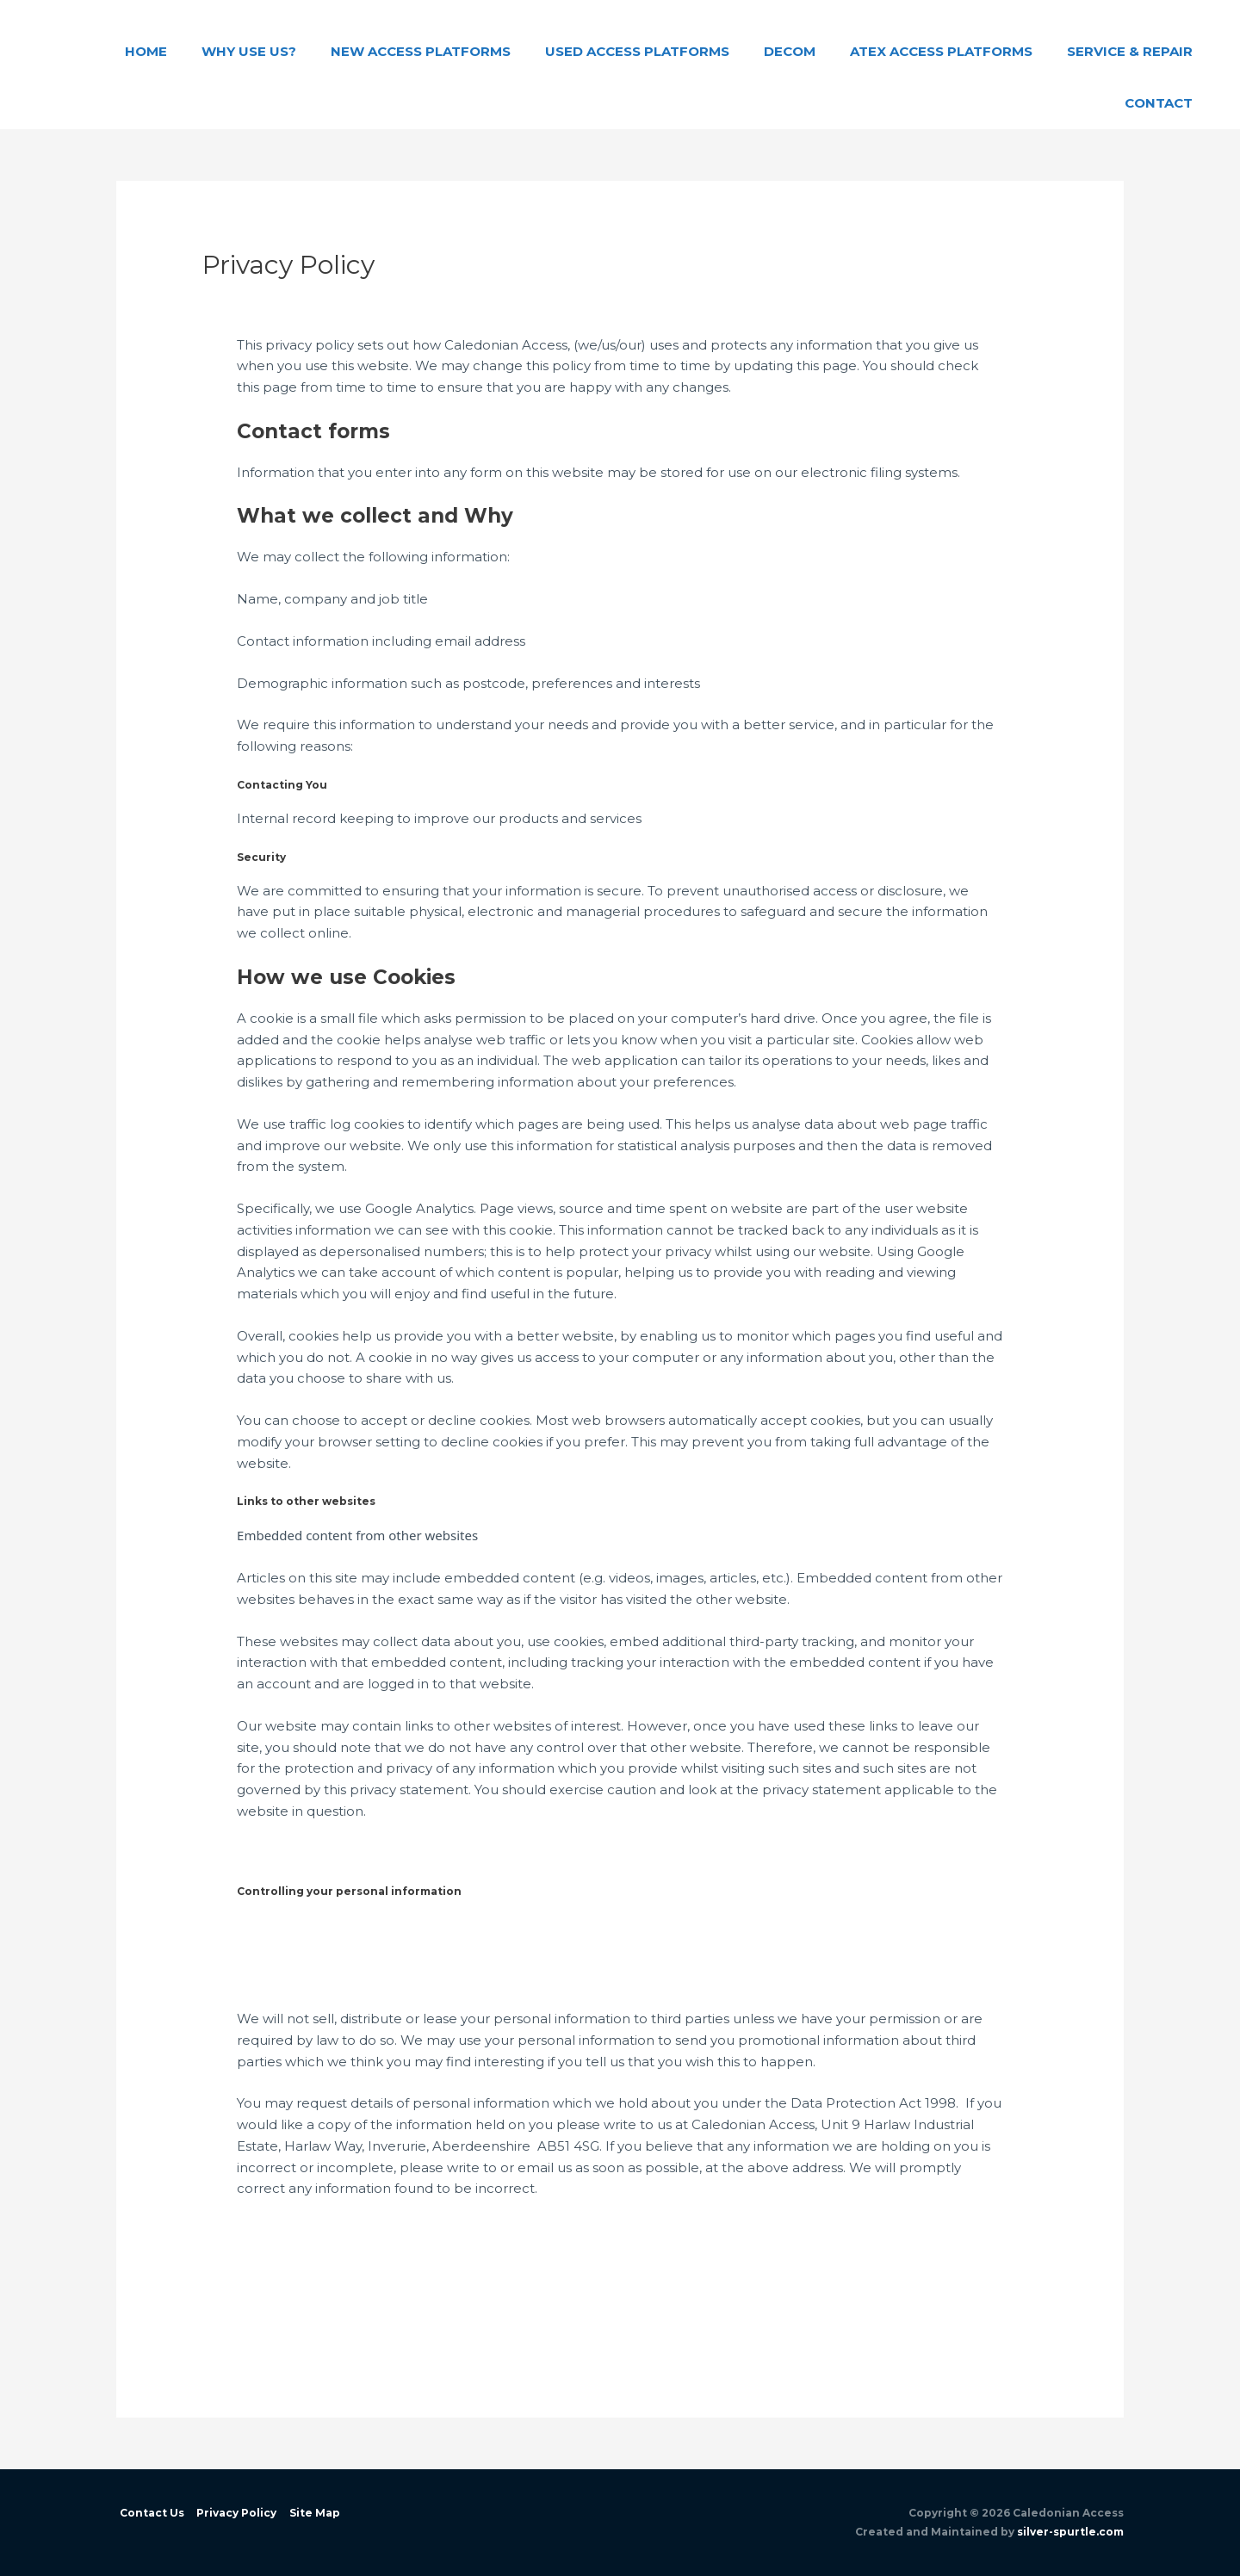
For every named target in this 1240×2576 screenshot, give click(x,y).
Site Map (312, 2512)
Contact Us (148, 2512)
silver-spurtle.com (1070, 2531)
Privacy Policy (234, 2512)
